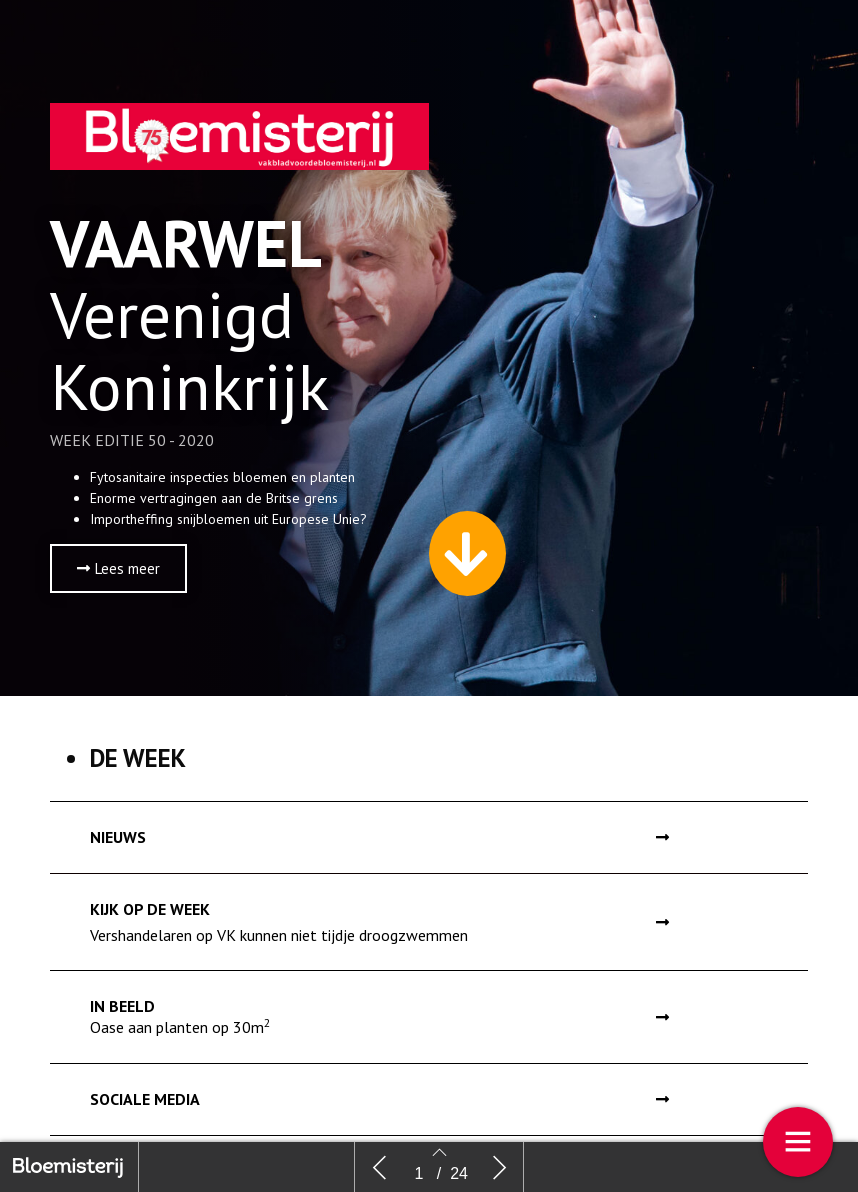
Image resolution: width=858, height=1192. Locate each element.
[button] (118, 573)
